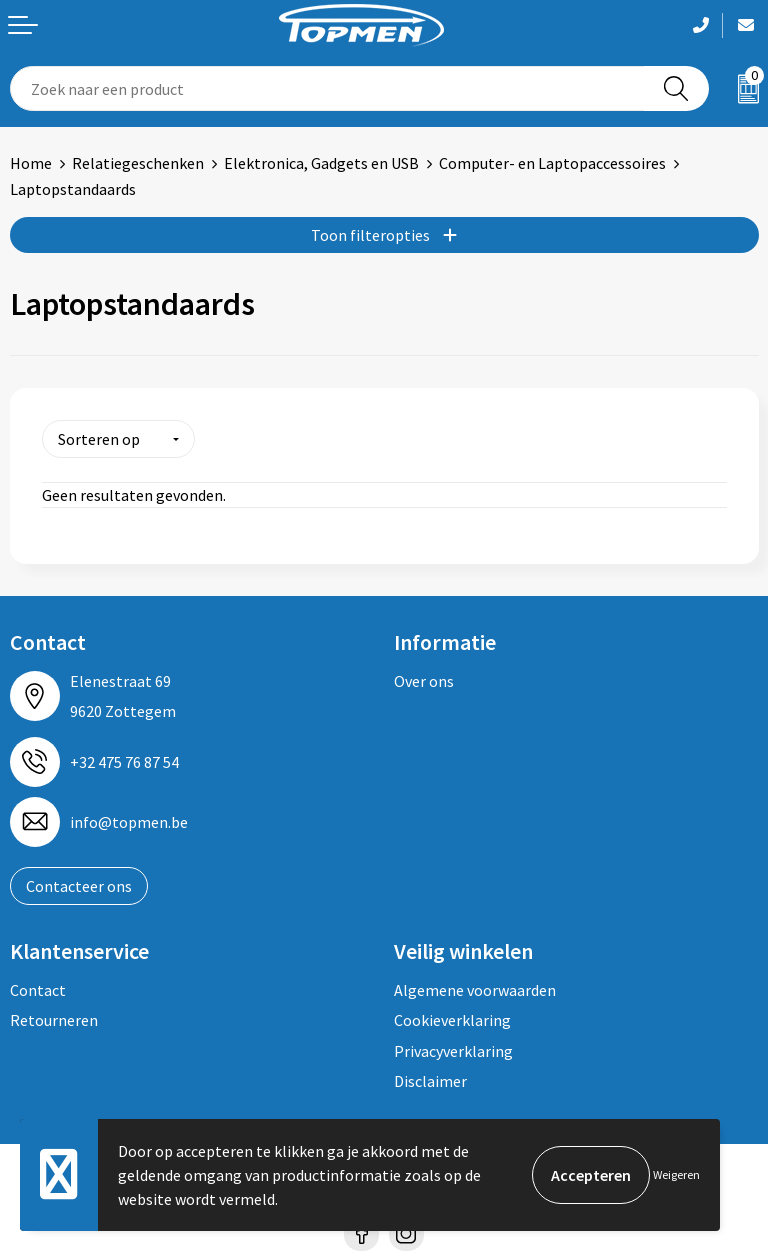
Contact (38, 990)
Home (31, 163)
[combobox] (327, 88)
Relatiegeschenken (138, 163)
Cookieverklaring (452, 1020)
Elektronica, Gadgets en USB (321, 163)
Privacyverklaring (453, 1051)
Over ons (424, 681)
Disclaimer (430, 1081)
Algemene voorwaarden (475, 990)
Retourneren (54, 1020)
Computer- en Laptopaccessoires (552, 163)
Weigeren (676, 1174)
